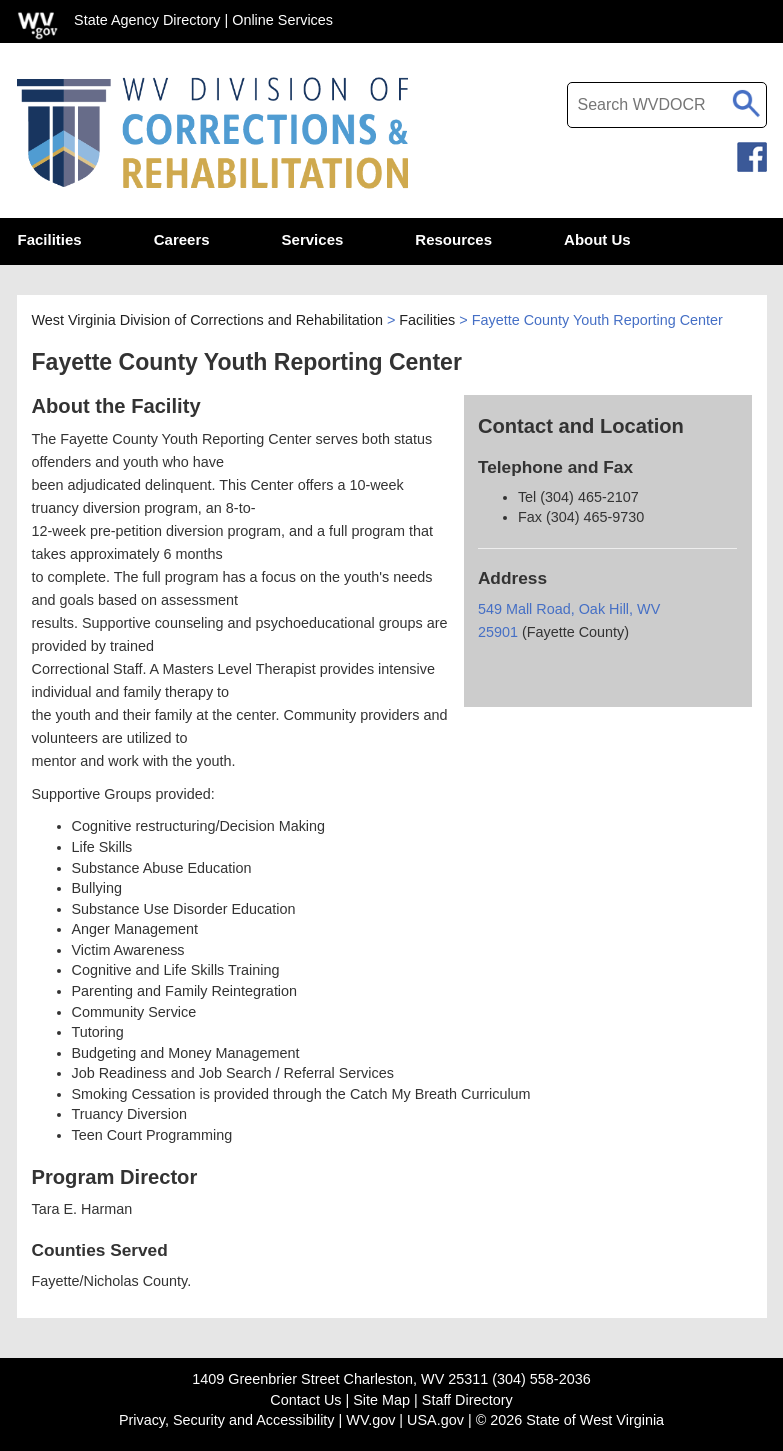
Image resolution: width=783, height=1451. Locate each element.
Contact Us (305, 1400)
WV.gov (370, 1420)
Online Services (282, 20)
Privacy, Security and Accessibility (227, 1420)
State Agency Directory (147, 20)
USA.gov (435, 1420)
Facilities (427, 322)
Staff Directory (467, 1400)
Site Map (381, 1400)
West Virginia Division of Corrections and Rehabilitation (207, 322)
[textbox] (667, 105)
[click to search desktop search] (746, 100)
